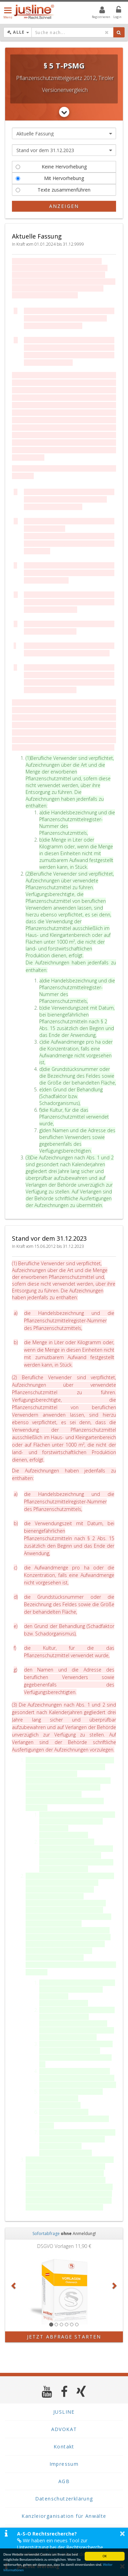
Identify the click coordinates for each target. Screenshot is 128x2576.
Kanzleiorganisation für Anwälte (64, 2516)
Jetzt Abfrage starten (64, 2336)
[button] (14, 2285)
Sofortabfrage (46, 2233)
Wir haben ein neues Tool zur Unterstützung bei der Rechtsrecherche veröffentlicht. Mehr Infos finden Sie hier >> (64, 2547)
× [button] (122, 2533)
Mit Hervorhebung (50, 178)
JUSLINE (64, 2412)
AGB (64, 2481)
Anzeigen (64, 206)
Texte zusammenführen (53, 189)
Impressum (64, 2464)
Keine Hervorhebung (51, 166)
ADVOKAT (64, 2429)
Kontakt (64, 2446)
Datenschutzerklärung (64, 2498)
